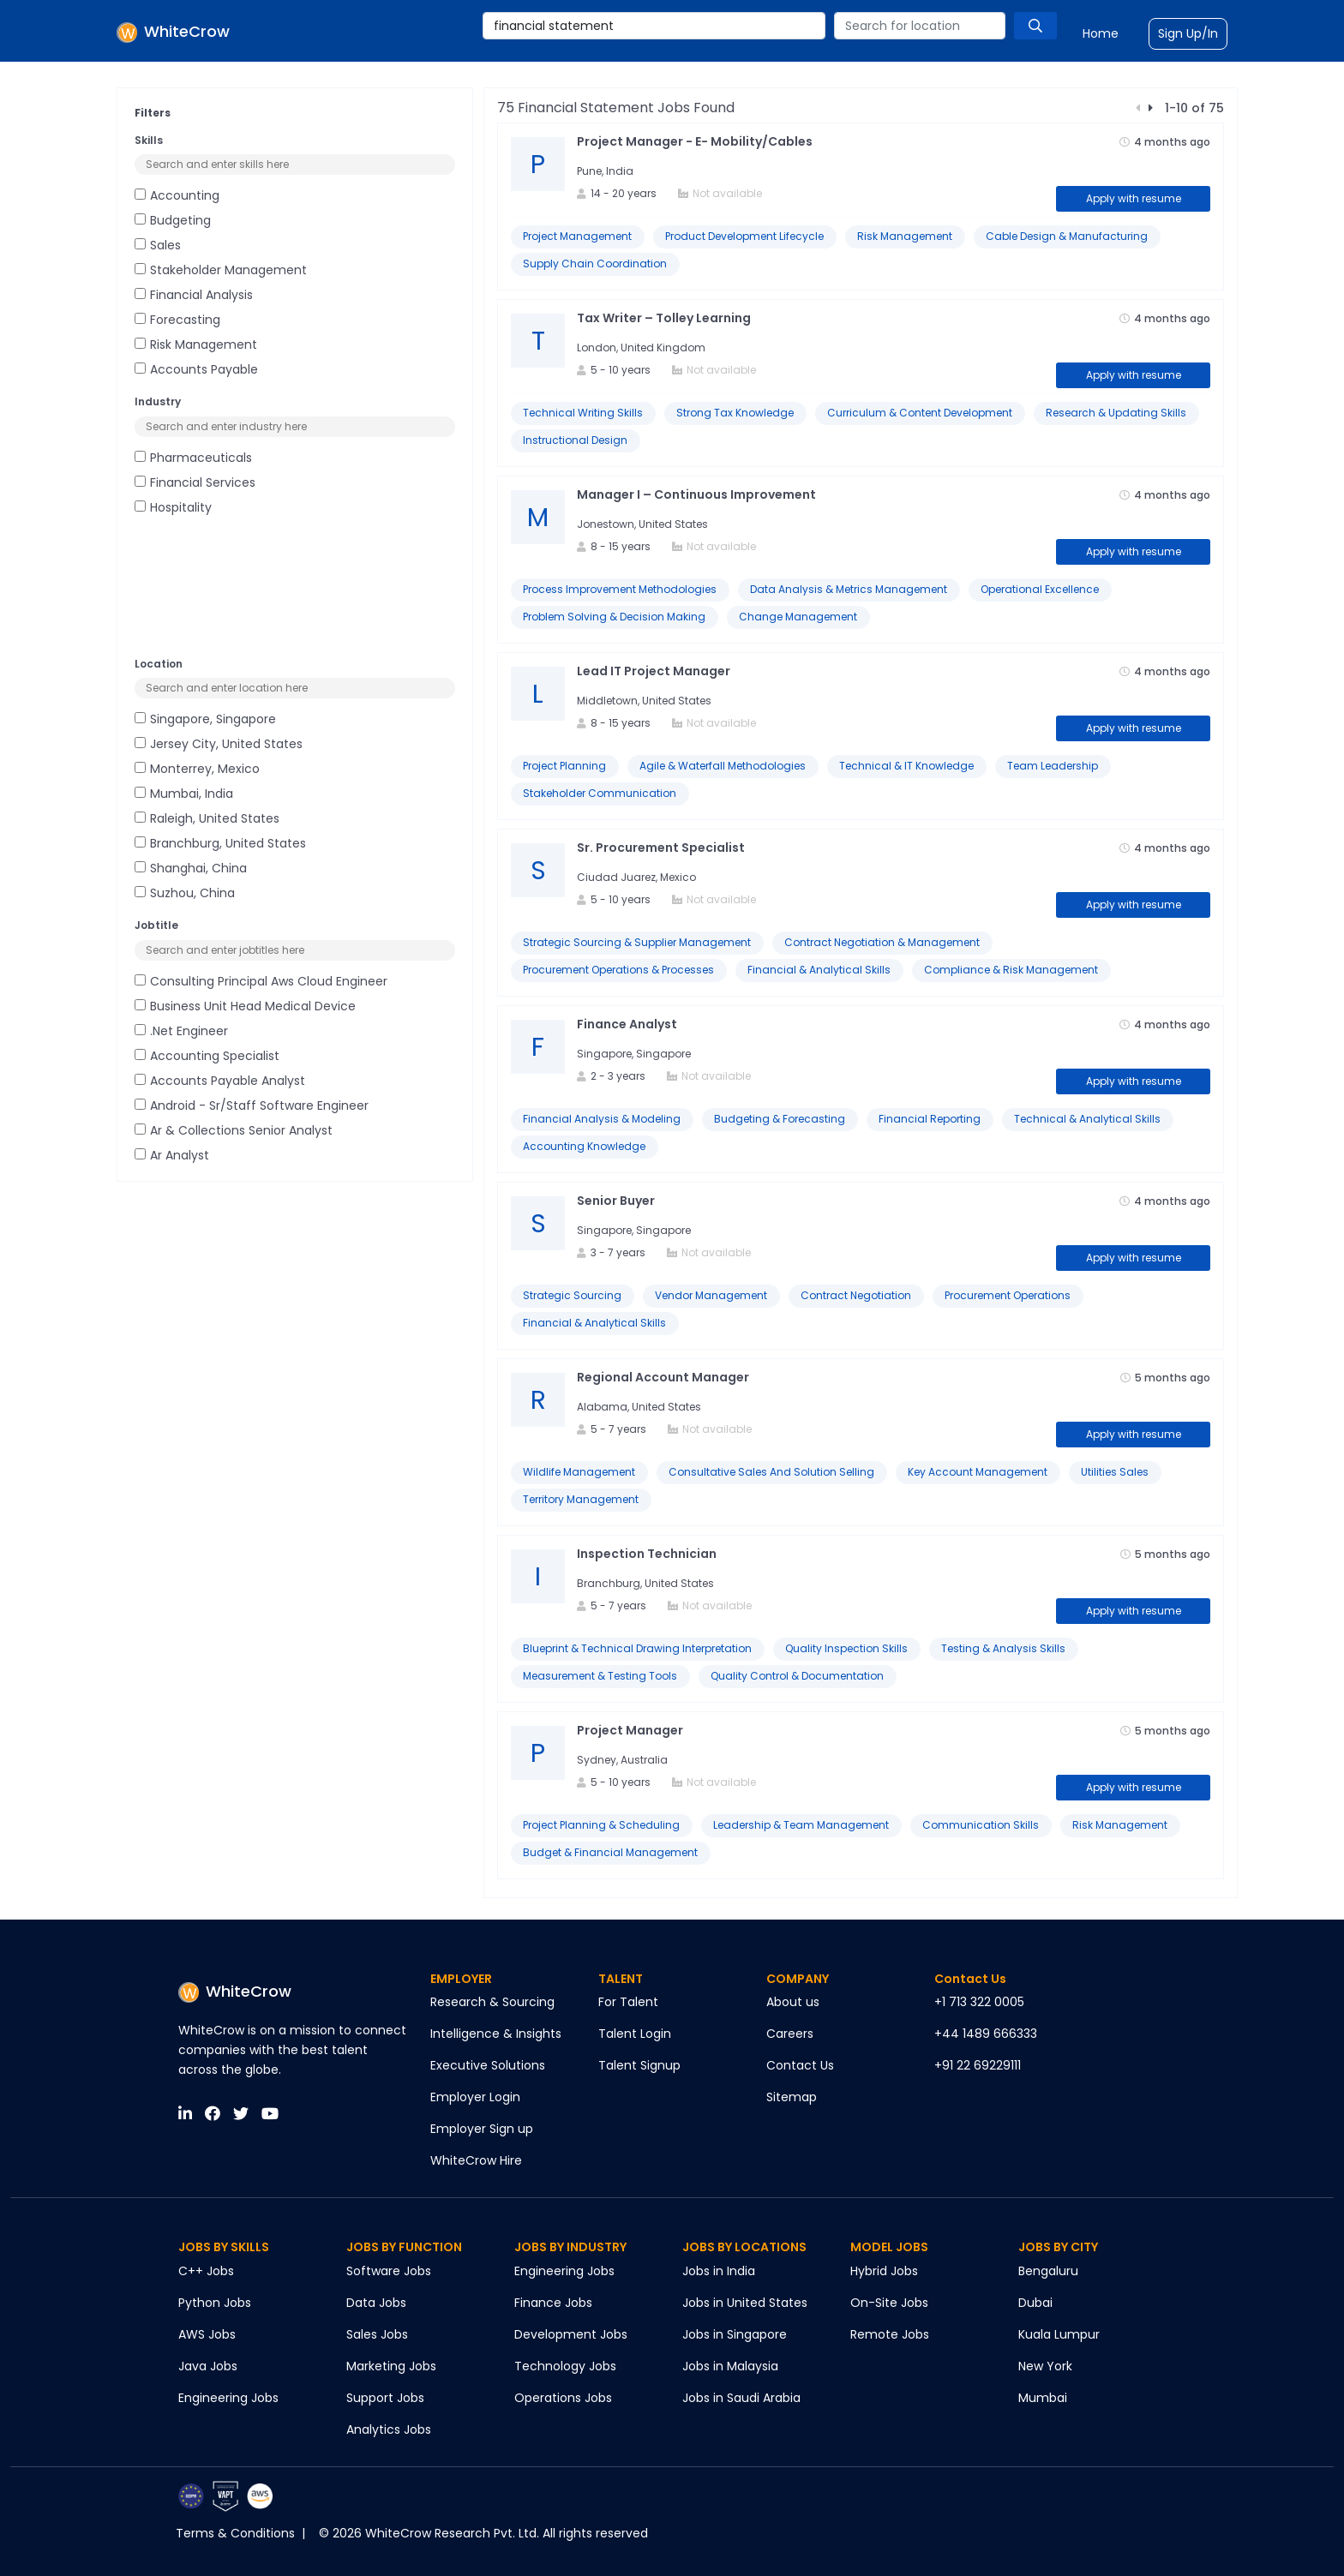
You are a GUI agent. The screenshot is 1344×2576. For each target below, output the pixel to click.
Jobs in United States (744, 2302)
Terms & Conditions (235, 2533)
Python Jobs (214, 2302)
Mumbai (1042, 2397)
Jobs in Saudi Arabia (741, 2397)
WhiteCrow (234, 1991)
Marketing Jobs (391, 2366)
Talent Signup (639, 2065)
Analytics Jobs (388, 2429)
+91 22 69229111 (977, 2065)
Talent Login (634, 2033)
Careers (789, 2033)
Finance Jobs (553, 2302)
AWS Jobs (207, 2334)
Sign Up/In (1188, 33)
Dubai (1035, 2302)
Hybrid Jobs (884, 2270)
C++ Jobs (206, 2270)
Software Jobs (388, 2270)
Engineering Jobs (228, 2397)
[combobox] (654, 25)
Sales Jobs (377, 2334)
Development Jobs (570, 2334)
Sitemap (791, 2097)
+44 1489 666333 (985, 2033)
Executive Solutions (487, 2065)
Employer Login (475, 2097)
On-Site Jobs (889, 2302)
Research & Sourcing (492, 2001)
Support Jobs (385, 2397)
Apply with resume (1133, 198)
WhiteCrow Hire (476, 2160)
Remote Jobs (889, 2334)
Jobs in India (718, 2270)
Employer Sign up (481, 2128)
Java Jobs (207, 2366)
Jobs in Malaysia (730, 2366)
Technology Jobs (565, 2366)
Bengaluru (1048, 2270)
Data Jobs (376, 2302)
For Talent (628, 2001)
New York (1045, 2366)
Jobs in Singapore (734, 2334)
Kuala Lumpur (1059, 2334)
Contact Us (800, 2065)
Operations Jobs (563, 2397)
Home (1101, 33)
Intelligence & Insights (495, 2033)
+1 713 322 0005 (979, 2001)
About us (792, 2001)
